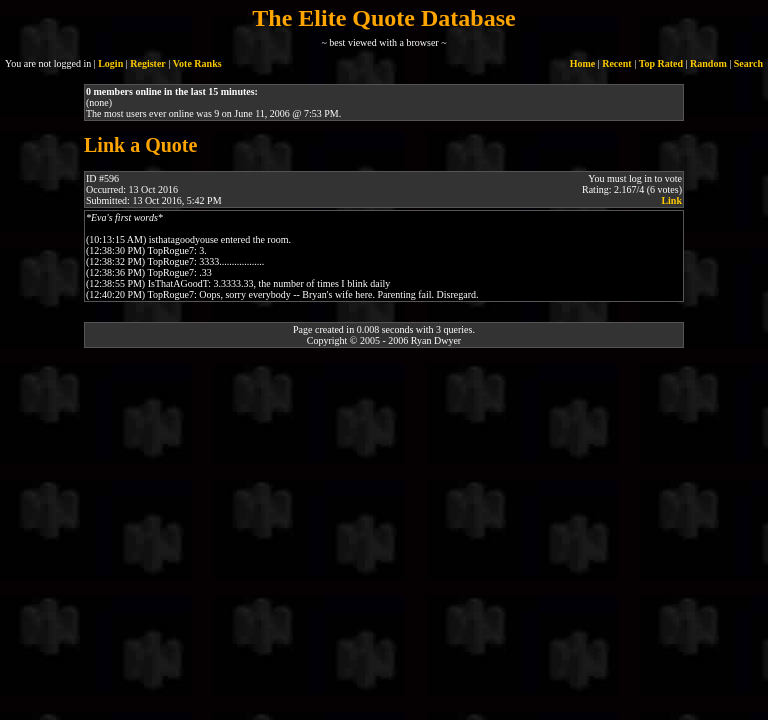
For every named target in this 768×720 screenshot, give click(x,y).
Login (110, 63)
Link (671, 200)
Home (583, 63)
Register (148, 63)
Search (748, 63)
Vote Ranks (197, 63)
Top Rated (661, 63)
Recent (616, 63)
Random (708, 63)
